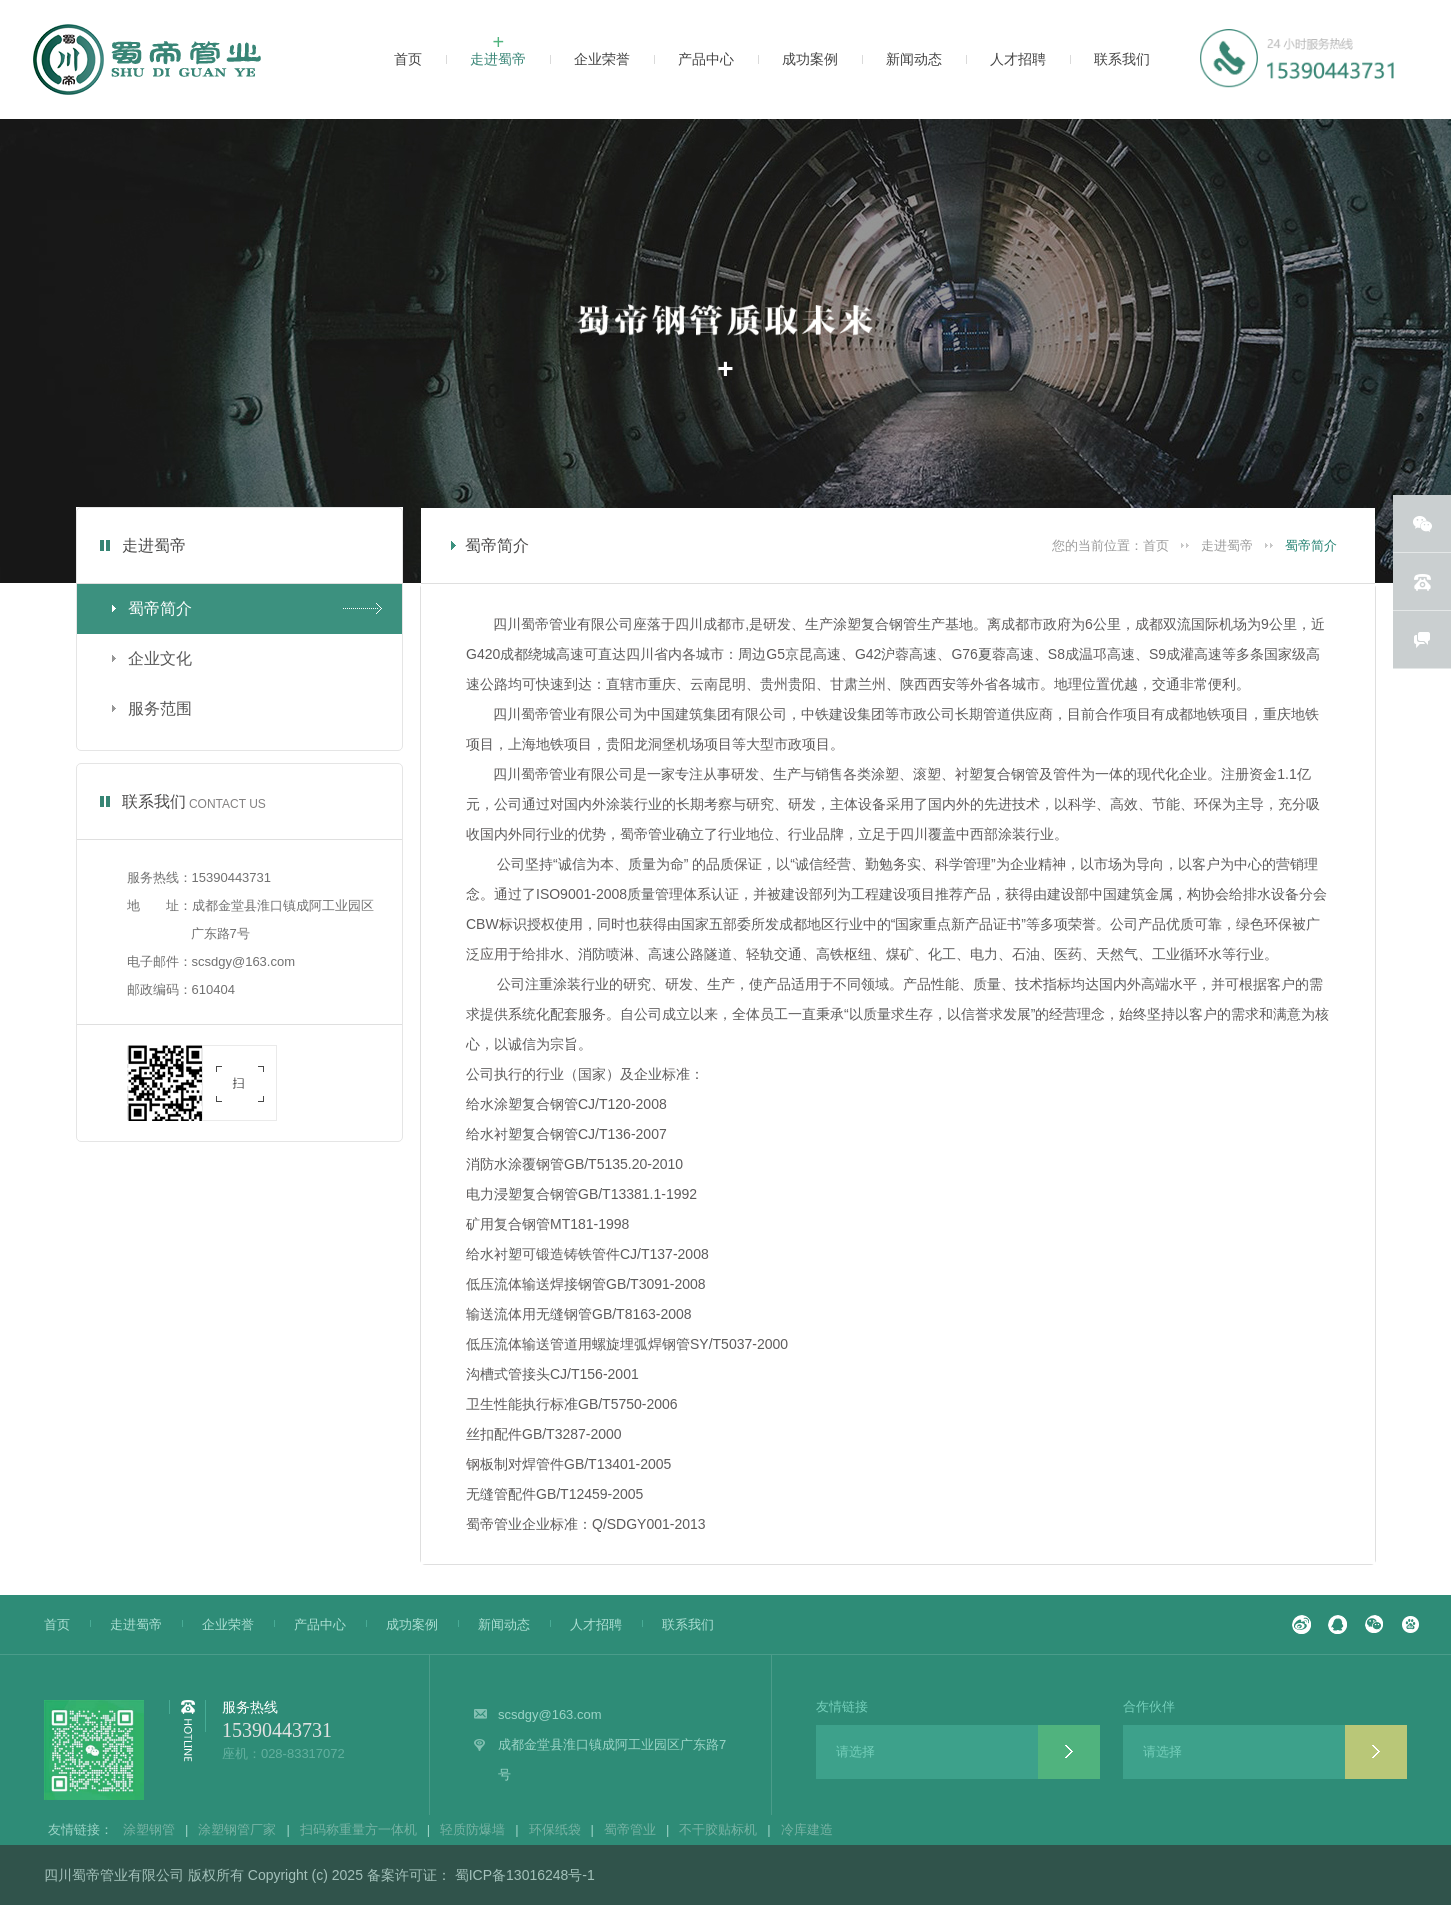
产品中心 (310, 1624)
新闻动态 (494, 1624)
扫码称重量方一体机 (358, 1829)
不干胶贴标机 (718, 1829)
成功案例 (402, 1624)
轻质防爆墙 (472, 1829)
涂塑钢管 (149, 1829)
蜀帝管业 (630, 1829)
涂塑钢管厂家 (237, 1829)
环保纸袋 (555, 1829)
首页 (1156, 545)
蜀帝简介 (1311, 545)
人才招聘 (586, 1624)
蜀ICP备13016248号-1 (523, 1875)
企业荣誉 (218, 1624)
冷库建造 (807, 1829)
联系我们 (678, 1624)
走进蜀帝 (1227, 545)
